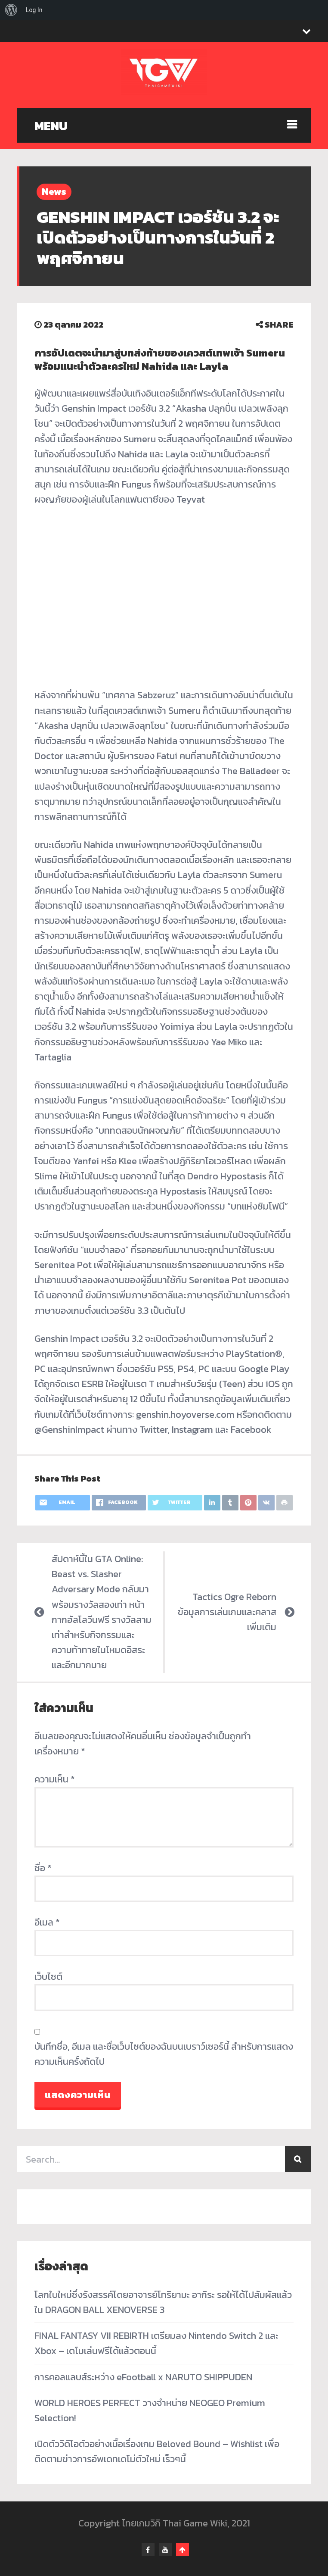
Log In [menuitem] (34, 9)
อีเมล (47, 1922)
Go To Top (182, 2549)
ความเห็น (54, 1779)
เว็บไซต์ (48, 1977)
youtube (165, 2549)
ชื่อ (43, 1868)
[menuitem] (11, 10)
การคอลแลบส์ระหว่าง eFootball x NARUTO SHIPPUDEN (143, 2377)
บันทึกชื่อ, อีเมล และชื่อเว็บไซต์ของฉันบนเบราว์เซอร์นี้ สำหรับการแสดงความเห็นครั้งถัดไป (163, 2054)
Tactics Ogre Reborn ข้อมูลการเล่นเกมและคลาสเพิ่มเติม (227, 1612)
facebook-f (148, 2549)
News (54, 191)
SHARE (275, 324)
